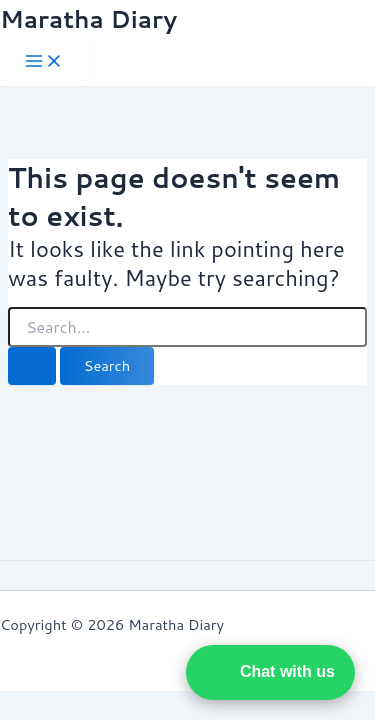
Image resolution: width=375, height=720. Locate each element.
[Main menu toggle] (44, 62)
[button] (270, 672)
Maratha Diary (88, 19)
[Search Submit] (32, 366)
